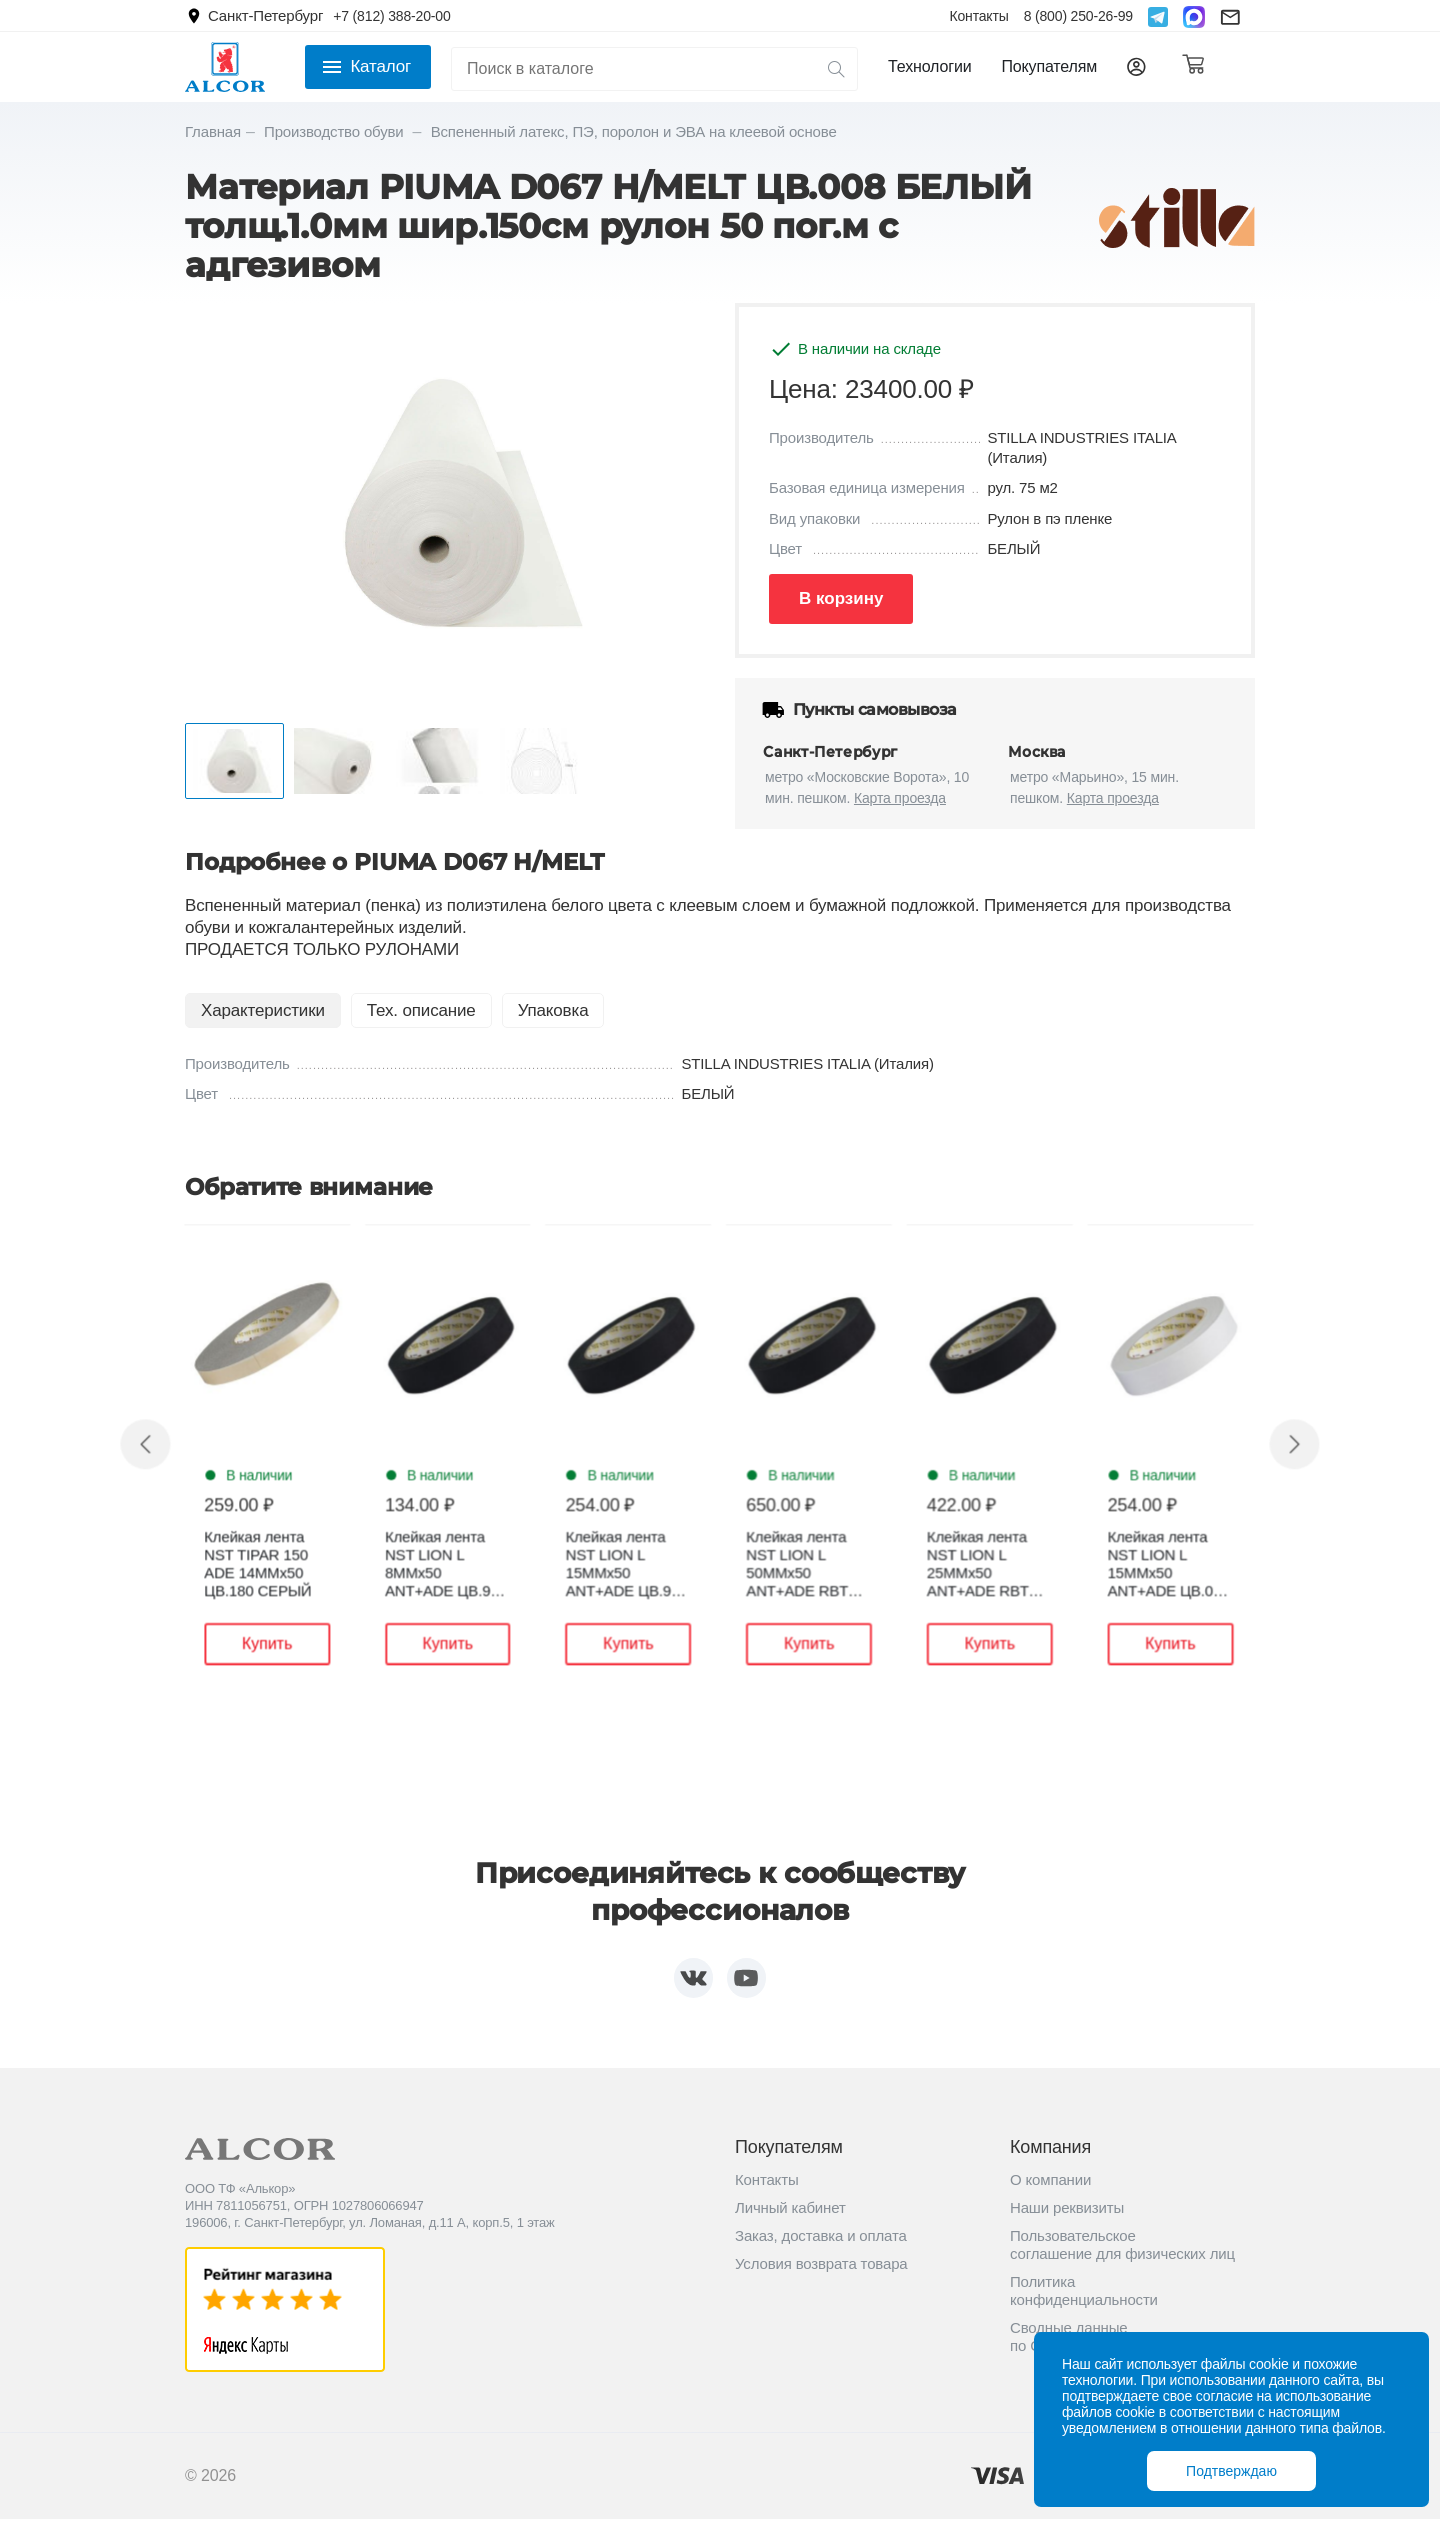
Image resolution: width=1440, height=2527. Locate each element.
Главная (213, 131)
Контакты (978, 16)
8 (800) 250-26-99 (1078, 16)
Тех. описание (421, 1010)
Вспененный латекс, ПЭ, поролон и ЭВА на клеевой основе (634, 131)
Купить (292, 1645)
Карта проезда (900, 798)
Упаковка (553, 1010)
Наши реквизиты (1067, 2215)
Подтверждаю (1231, 2471)
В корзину (841, 598)
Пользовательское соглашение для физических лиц (1122, 2252)
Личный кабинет (790, 2215)
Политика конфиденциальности (1084, 2298)
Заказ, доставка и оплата (821, 2243)
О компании (1050, 2187)
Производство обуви (336, 131)
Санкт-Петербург (265, 15)
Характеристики (263, 1010)
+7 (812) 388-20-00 (391, 16)
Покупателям (1049, 66)
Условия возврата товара (821, 2271)
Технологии (929, 66)
